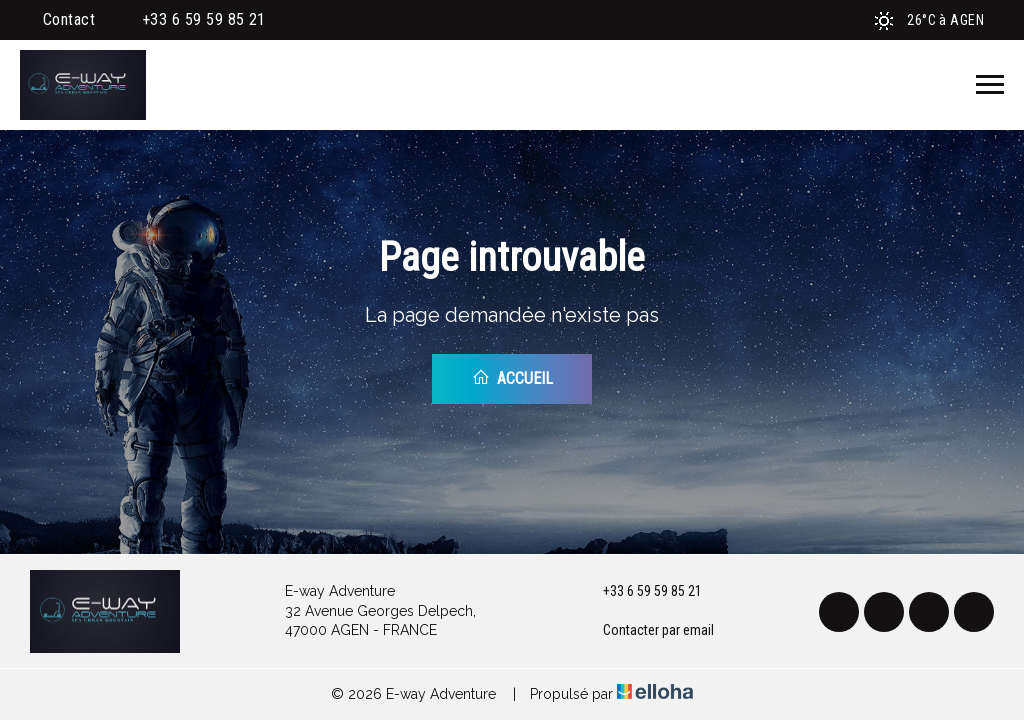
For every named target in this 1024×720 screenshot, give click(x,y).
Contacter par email (647, 631)
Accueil (512, 378)
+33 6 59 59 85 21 (641, 592)
